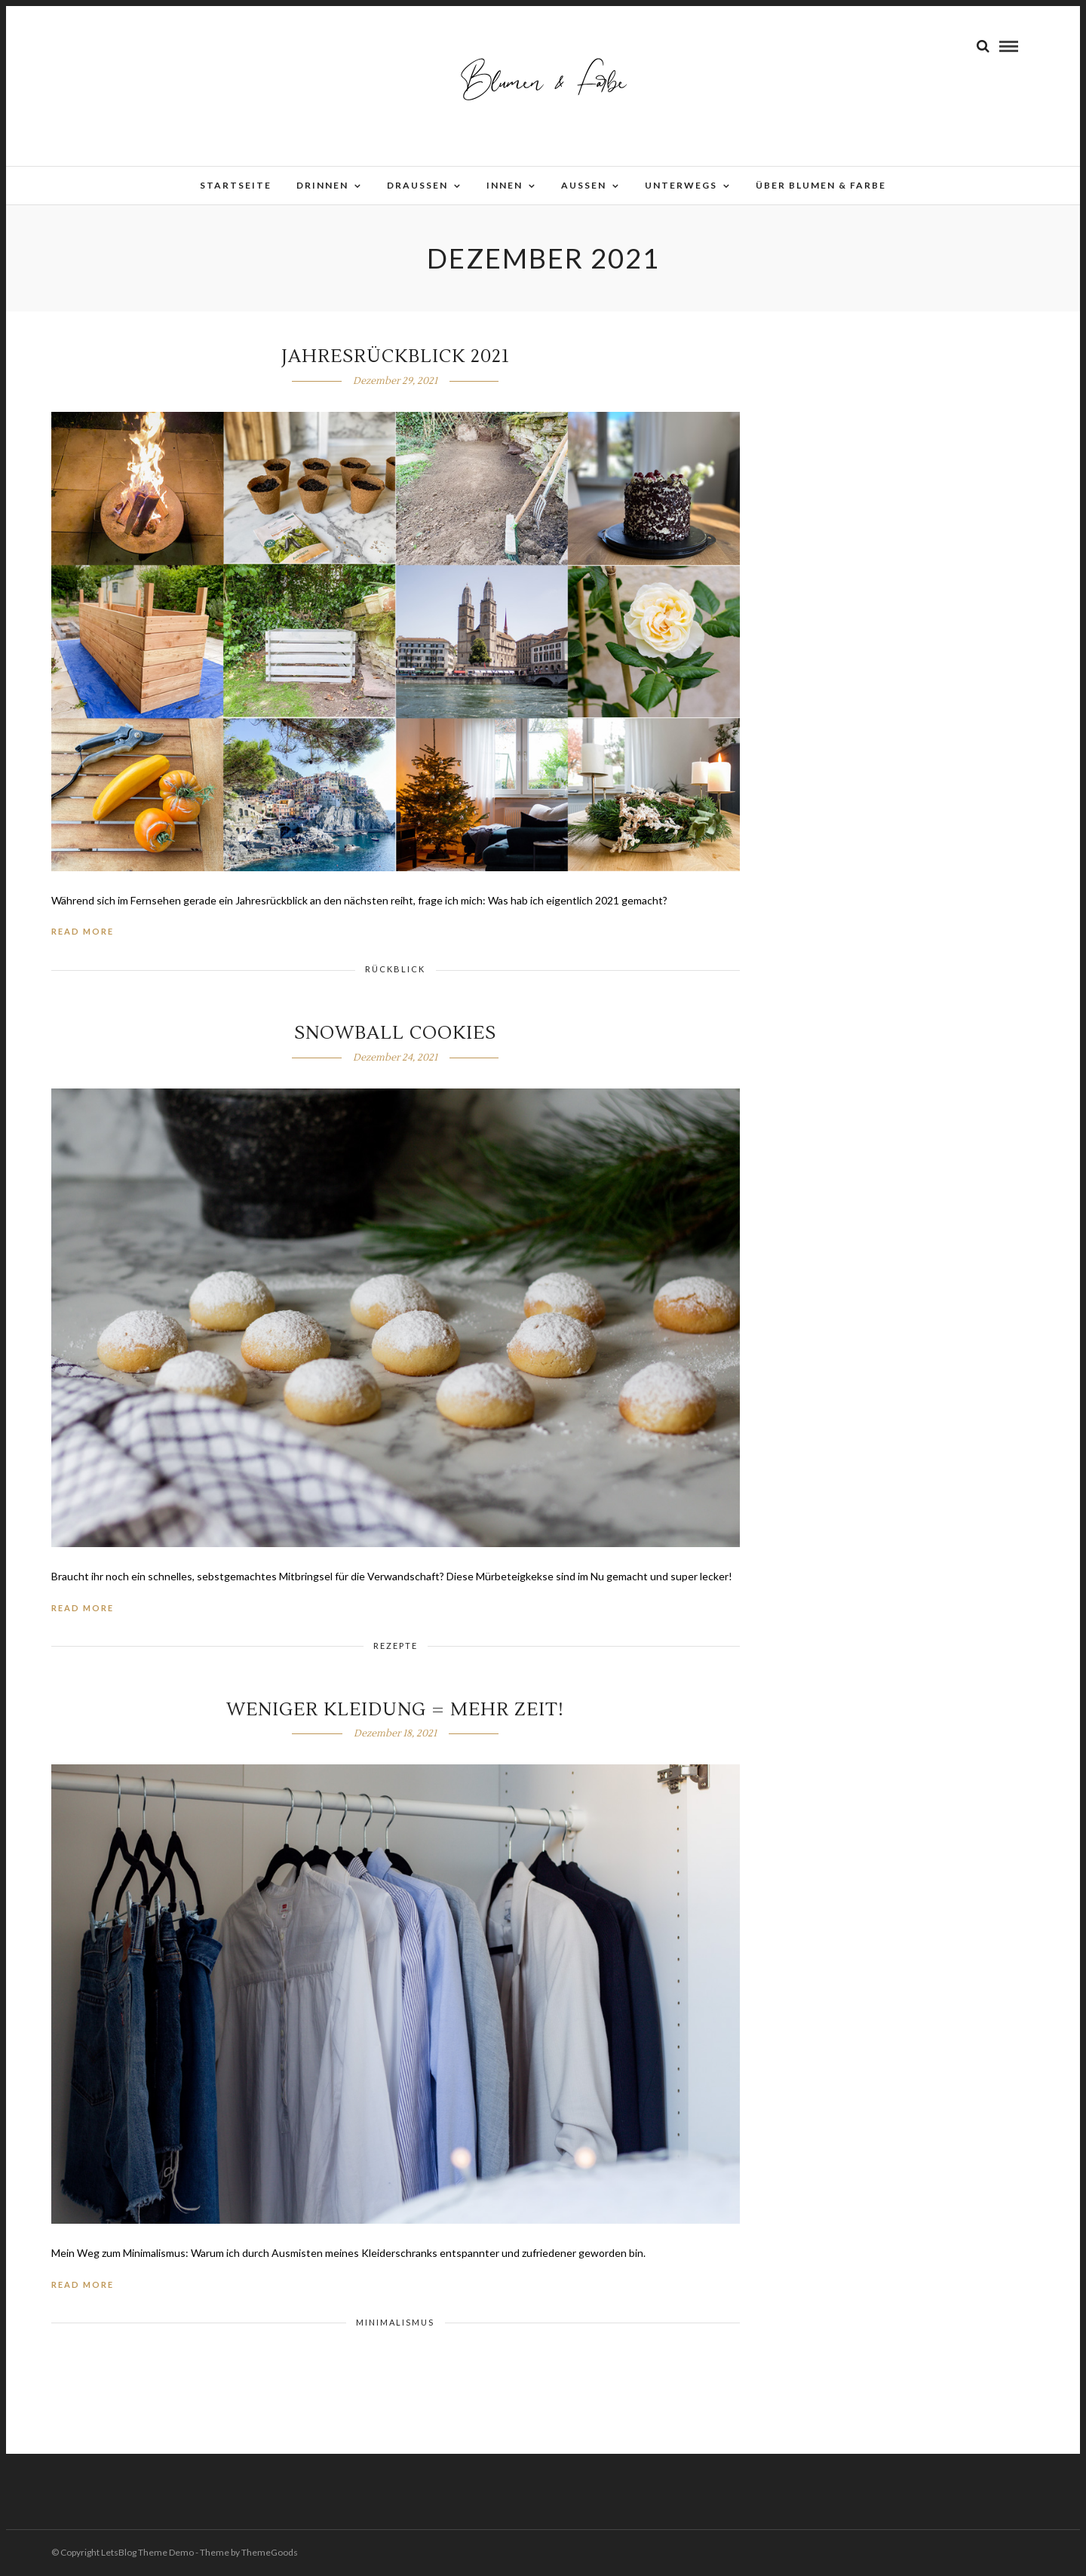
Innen (504, 185)
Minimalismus (395, 2322)
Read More (82, 931)
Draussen (417, 185)
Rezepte (395, 1645)
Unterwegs (681, 185)
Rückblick (395, 969)
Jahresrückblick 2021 (395, 356)
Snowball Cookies (395, 1033)
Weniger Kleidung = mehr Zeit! (395, 1709)
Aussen (583, 185)
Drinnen (322, 185)
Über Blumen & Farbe (821, 185)
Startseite (236, 185)
